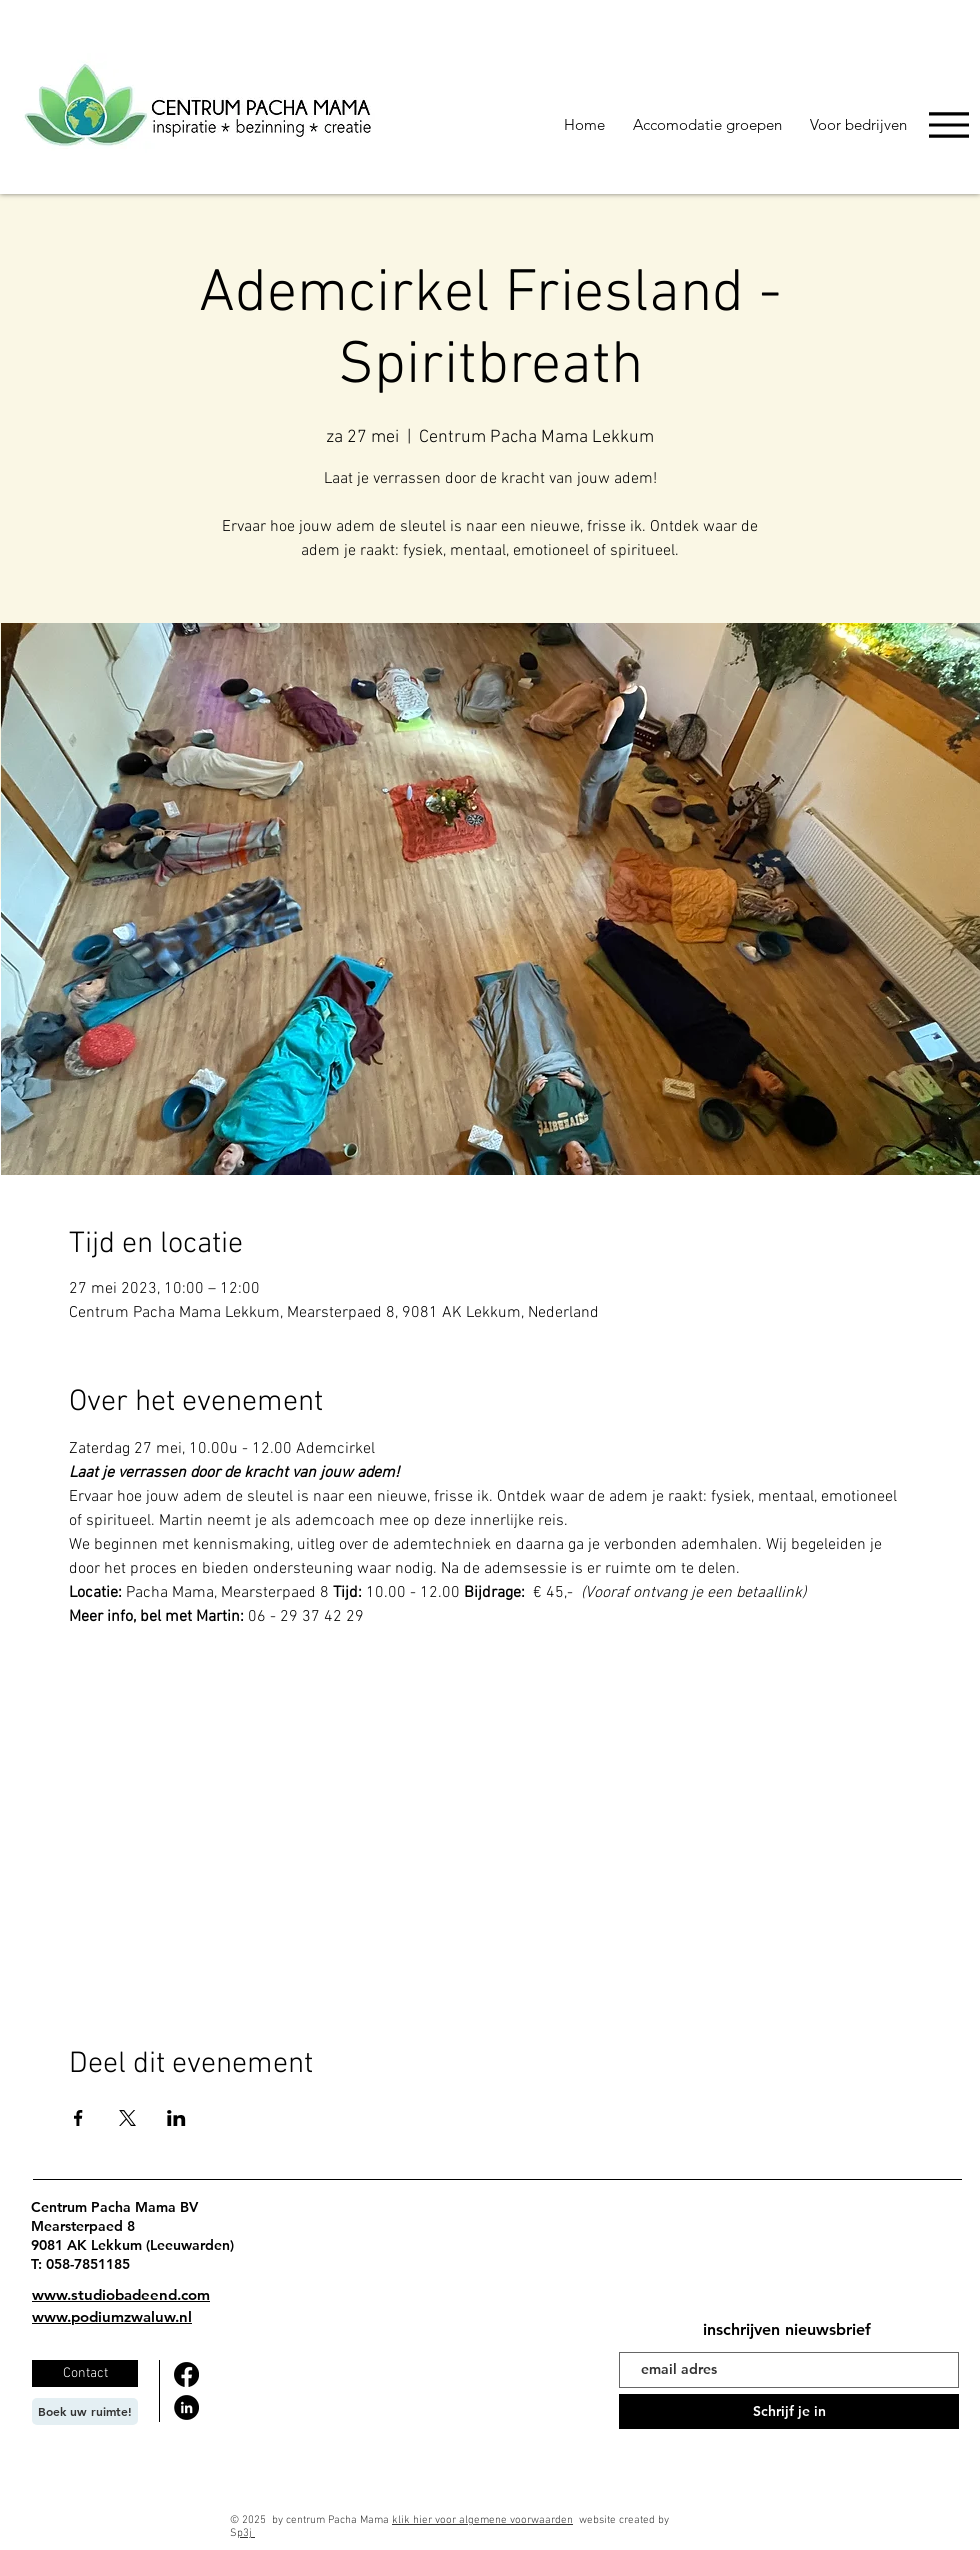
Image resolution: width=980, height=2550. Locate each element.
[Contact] (85, 2373)
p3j (246, 2533)
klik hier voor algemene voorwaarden (482, 2520)
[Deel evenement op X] (127, 2118)
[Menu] (948, 124)
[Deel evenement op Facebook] (78, 2118)
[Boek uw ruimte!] (85, 2411)
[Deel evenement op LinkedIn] (176, 2118)
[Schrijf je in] (789, 2411)
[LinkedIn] (186, 2407)
